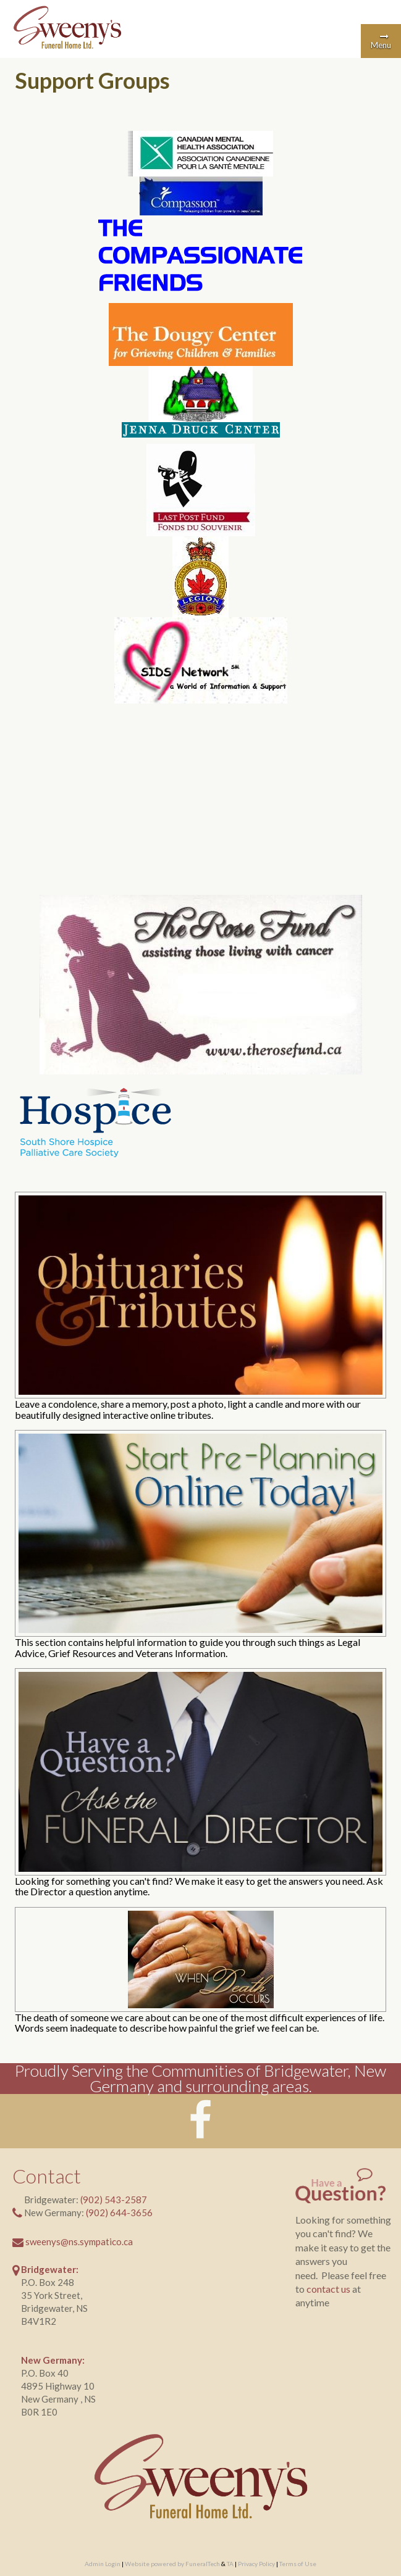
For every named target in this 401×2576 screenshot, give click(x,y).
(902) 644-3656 (119, 2212)
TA (230, 2563)
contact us (328, 2289)
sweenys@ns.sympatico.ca (79, 2241)
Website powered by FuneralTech (172, 2563)
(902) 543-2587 (113, 2199)
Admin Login (102, 2563)
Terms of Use (297, 2563)
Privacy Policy (256, 2563)
